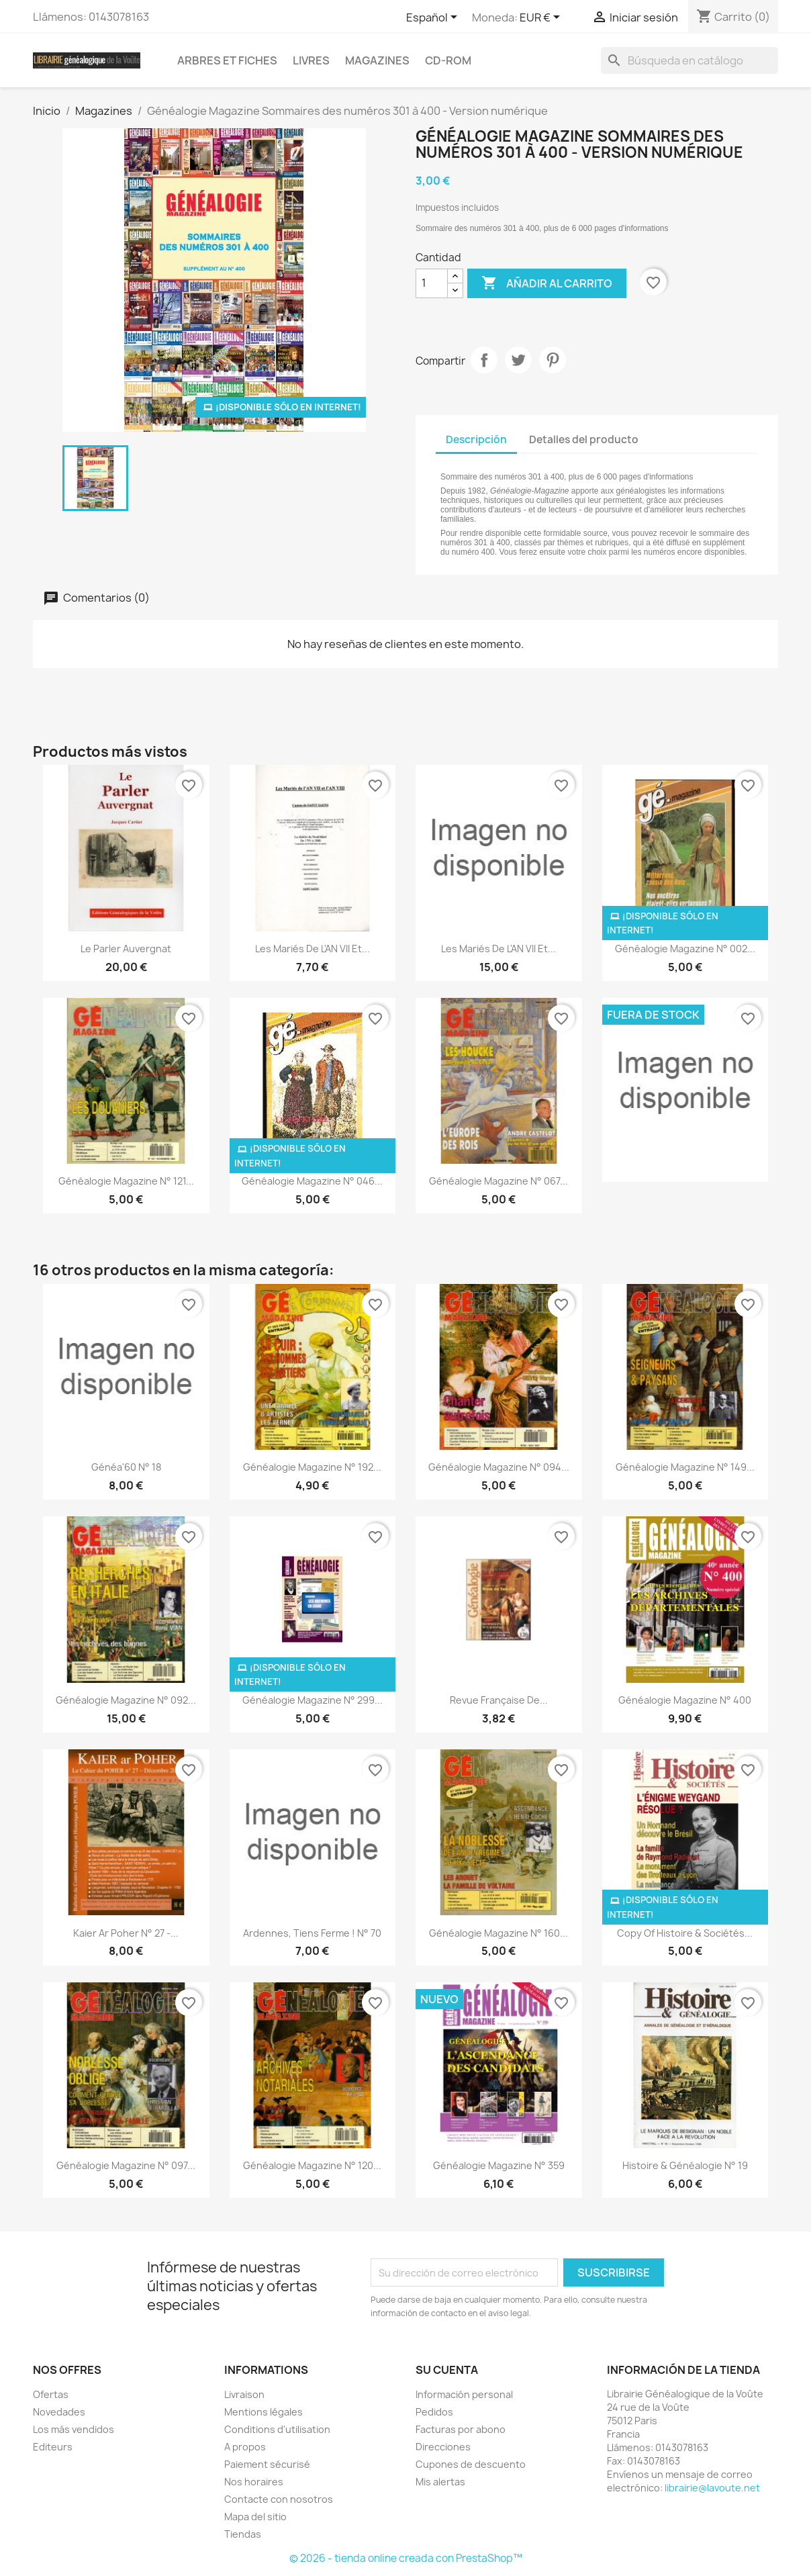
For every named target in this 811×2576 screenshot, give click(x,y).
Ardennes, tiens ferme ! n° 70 (312, 1933)
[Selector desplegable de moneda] (542, 18)
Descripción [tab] (476, 439)
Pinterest (552, 360)
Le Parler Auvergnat (126, 948)
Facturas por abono (461, 2429)
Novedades (59, 2411)
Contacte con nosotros (278, 2499)
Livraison (244, 2394)
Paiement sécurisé (267, 2464)
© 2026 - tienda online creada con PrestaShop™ (405, 2558)
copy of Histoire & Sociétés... (685, 1933)
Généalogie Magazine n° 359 (499, 2165)
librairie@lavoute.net (712, 2487)
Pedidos (434, 2411)
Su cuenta (447, 2369)
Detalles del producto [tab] (583, 439)
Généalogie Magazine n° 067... (498, 1181)
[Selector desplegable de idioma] (434, 18)
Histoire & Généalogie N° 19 (685, 2165)
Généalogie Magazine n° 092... (126, 1700)
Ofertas (50, 2394)
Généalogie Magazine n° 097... (125, 2165)
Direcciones (443, 2446)
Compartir (484, 360)
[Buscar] (689, 60)
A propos (245, 2446)
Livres (311, 60)
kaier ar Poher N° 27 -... (126, 1933)
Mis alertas (440, 2481)
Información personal (464, 2394)
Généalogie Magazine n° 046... (312, 1181)
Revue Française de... (499, 1700)
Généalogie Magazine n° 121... (126, 1181)
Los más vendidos (73, 2429)
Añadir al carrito (546, 283)
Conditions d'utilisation (277, 2429)
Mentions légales (263, 2411)
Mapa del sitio (255, 2516)
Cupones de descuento (471, 2464)
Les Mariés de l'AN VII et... (312, 948)
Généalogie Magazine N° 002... (685, 948)
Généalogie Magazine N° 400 (684, 1700)
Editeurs (53, 2446)
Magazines (377, 60)
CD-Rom (448, 60)
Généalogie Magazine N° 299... (312, 1700)
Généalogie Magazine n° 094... (498, 1467)
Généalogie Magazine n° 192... (312, 1467)
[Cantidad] (432, 283)
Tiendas (242, 2534)
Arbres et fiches (227, 60)
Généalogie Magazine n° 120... (312, 2165)
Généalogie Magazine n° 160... (498, 1933)
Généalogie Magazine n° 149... (685, 1467)
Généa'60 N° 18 (126, 1467)
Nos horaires (253, 2481)
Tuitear (518, 360)
